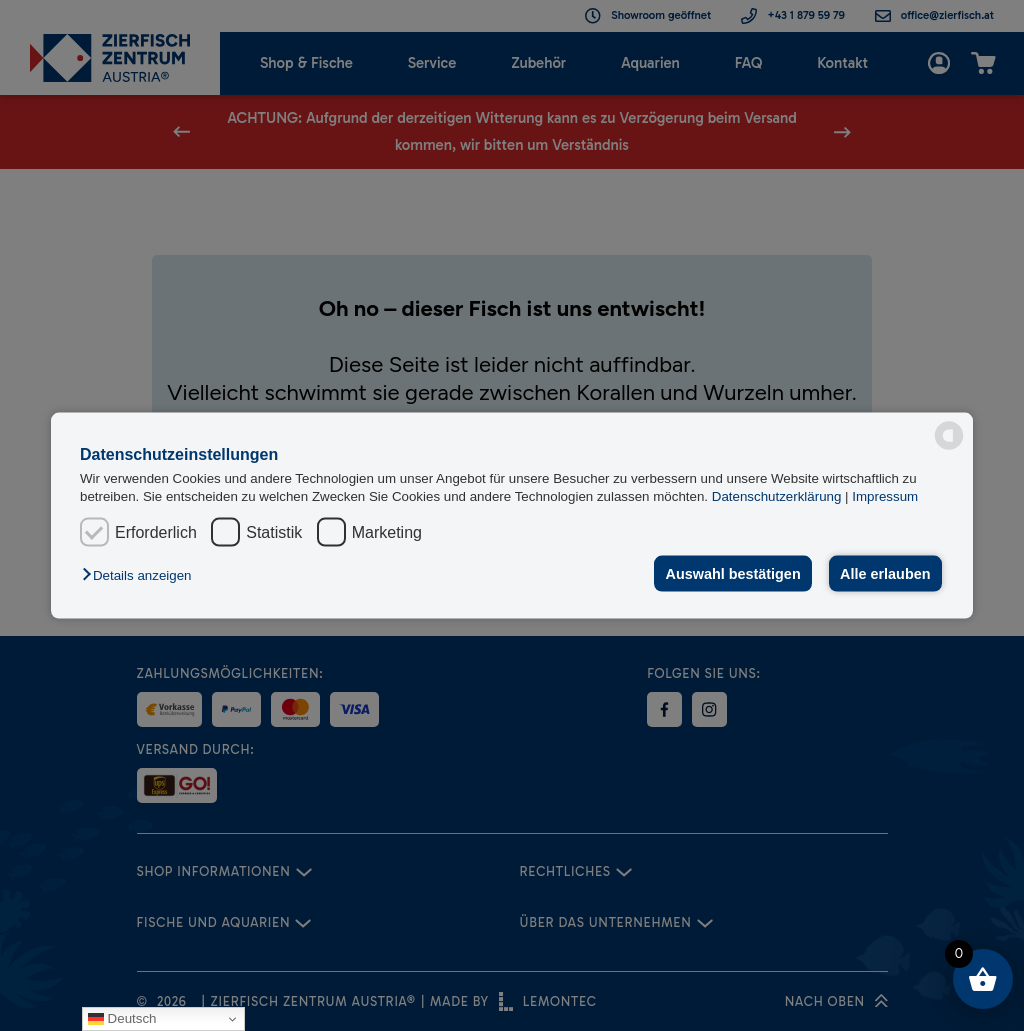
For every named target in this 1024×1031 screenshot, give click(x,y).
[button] (141, 575)
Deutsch (122, 1019)
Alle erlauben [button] (885, 574)
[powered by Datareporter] (949, 436)
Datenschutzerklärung (778, 495)
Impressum (885, 495)
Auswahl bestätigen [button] (733, 574)
